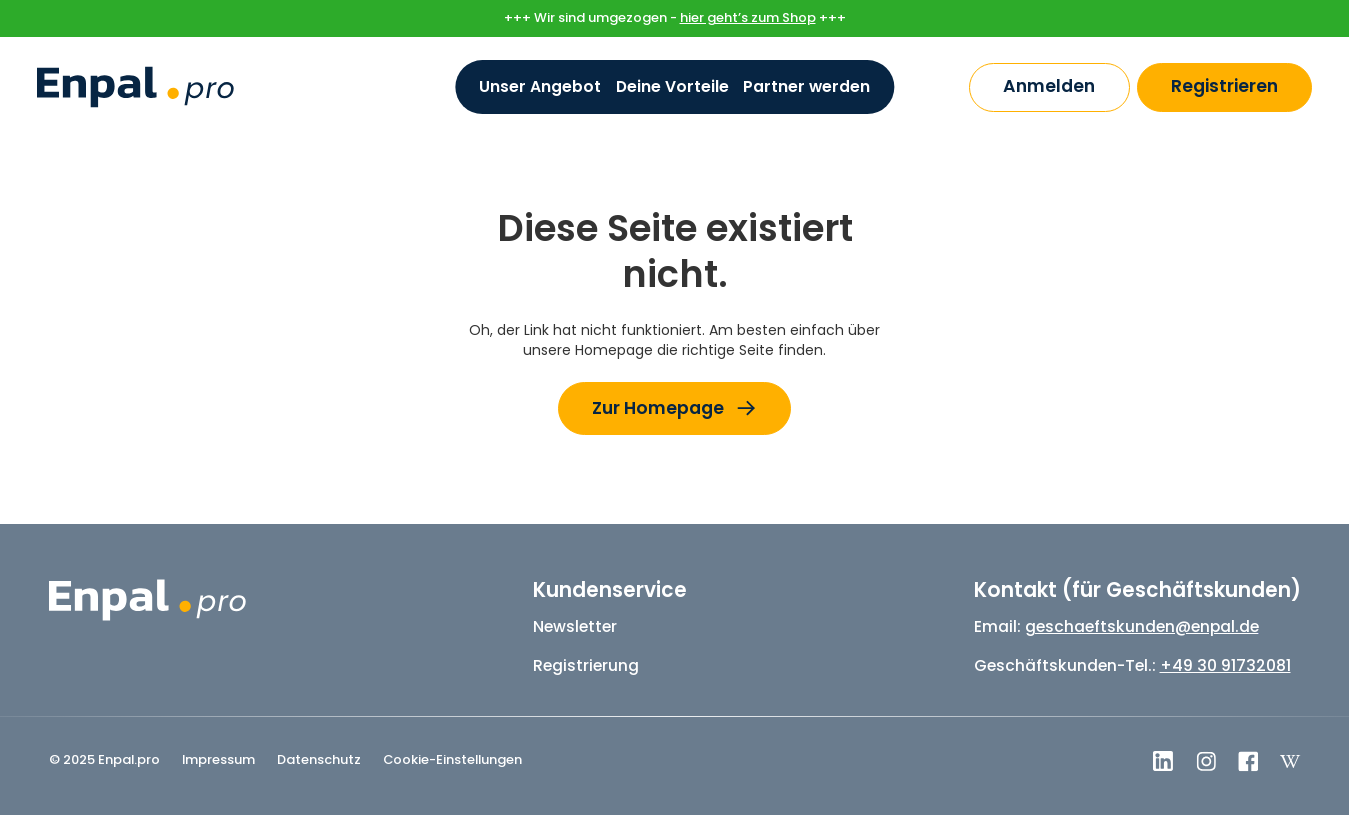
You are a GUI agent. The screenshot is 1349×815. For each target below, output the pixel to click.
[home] (135, 87)
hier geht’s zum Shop (748, 17)
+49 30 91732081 (1225, 665)
